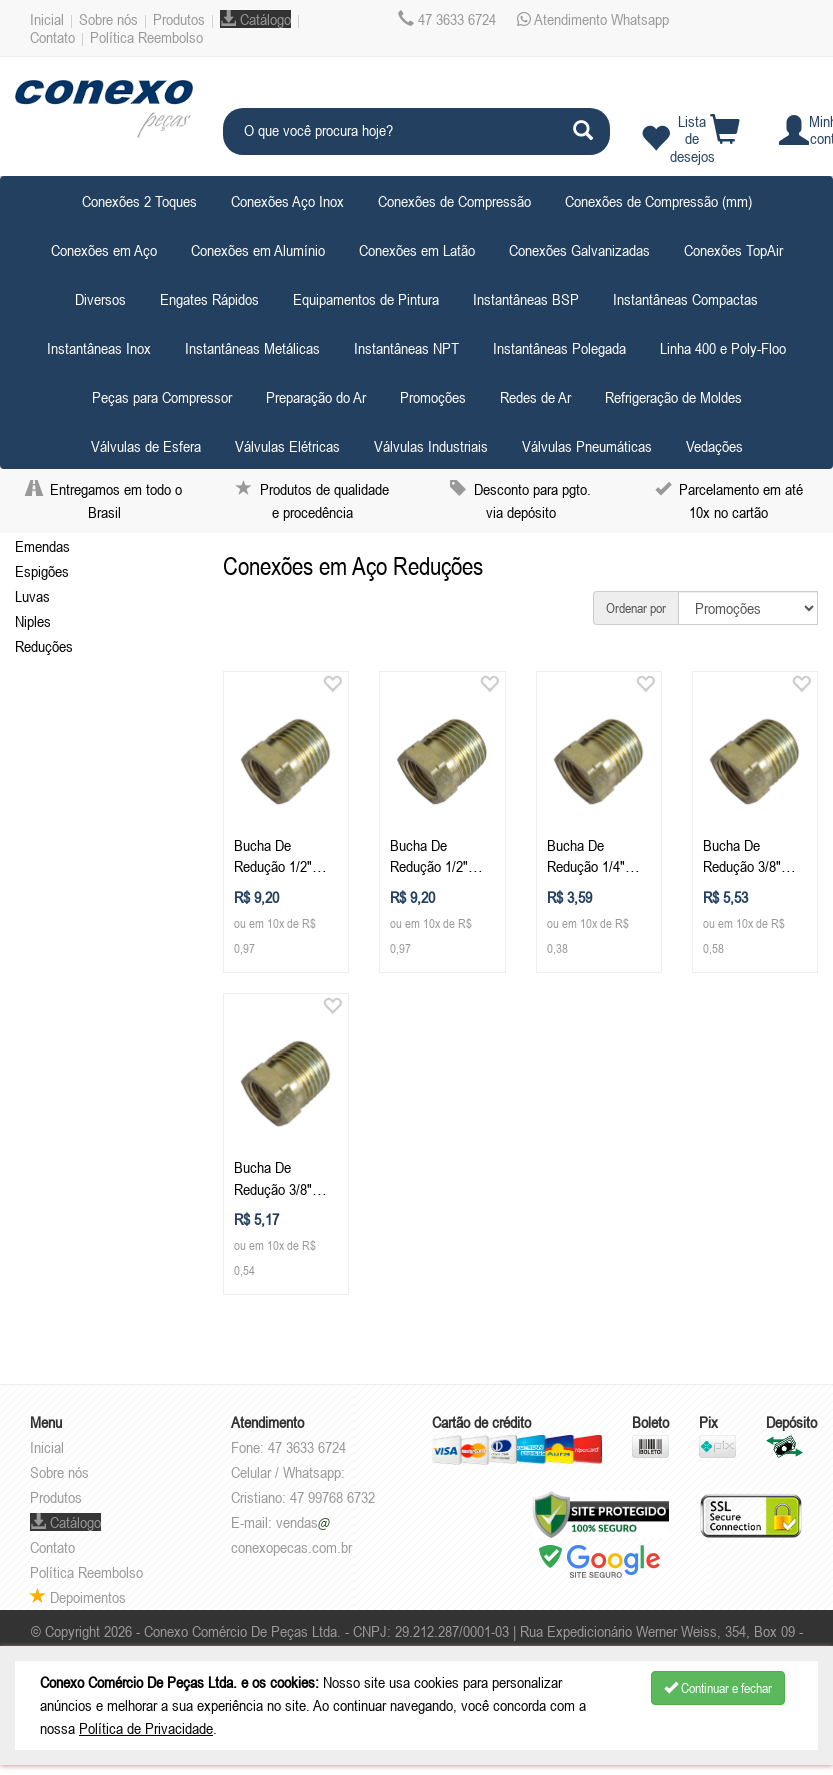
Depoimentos (78, 1597)
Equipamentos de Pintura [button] (366, 299)
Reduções (44, 646)
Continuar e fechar (718, 1688)
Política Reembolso (146, 37)
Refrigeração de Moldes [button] (673, 397)
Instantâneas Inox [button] (99, 348)
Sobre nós (108, 19)
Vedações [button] (714, 446)
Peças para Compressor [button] (162, 397)
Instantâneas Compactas (685, 299)
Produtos (179, 19)
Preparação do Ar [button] (316, 397)
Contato (52, 37)
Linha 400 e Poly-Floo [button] (723, 348)
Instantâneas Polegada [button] (559, 348)
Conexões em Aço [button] (104, 250)
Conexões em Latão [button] (417, 250)
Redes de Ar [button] (535, 397)
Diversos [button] (100, 299)
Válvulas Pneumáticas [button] (587, 446)
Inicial (47, 19)
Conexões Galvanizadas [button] (579, 250)
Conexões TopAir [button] (733, 250)
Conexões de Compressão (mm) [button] (658, 201)
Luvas (32, 596)
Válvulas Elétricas (287, 446)
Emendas (42, 546)
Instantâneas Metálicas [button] (252, 348)
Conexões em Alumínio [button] (258, 250)
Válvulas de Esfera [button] (146, 446)
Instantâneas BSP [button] (526, 299)
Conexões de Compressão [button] (454, 201)
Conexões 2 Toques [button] (139, 201)
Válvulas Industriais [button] (431, 446)
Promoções (433, 397)
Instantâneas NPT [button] (406, 348)
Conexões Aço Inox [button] (287, 201)
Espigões (42, 571)
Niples (33, 621)
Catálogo (255, 19)
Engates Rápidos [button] (209, 299)
